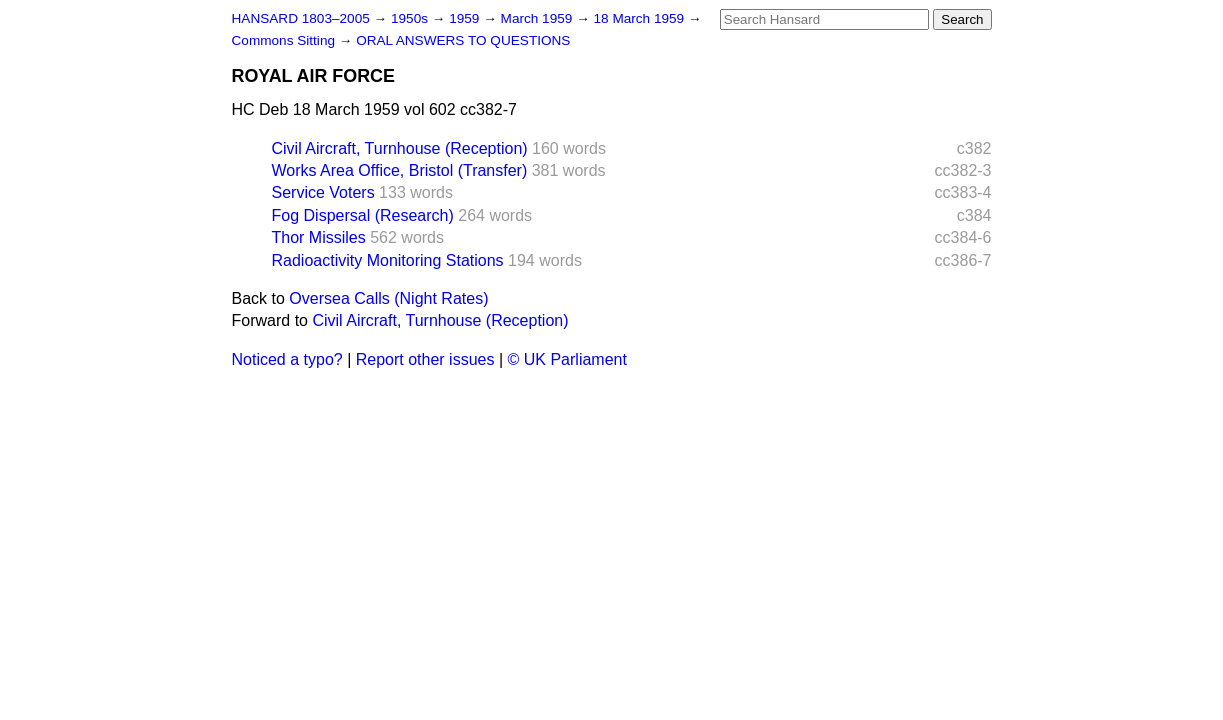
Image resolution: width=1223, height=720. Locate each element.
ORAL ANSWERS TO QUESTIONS (463, 40)
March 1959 (539, 18)
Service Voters (323, 192)
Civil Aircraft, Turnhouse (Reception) (400, 148)
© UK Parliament (567, 359)
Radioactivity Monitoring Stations (388, 260)
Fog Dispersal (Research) (363, 215)
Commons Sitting (285, 40)
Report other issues (425, 359)
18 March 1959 (641, 18)
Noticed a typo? (287, 359)
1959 (466, 18)
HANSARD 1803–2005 (301, 18)
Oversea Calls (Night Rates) (388, 298)
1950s (411, 18)
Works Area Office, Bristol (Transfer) (400, 170)
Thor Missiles (319, 237)
